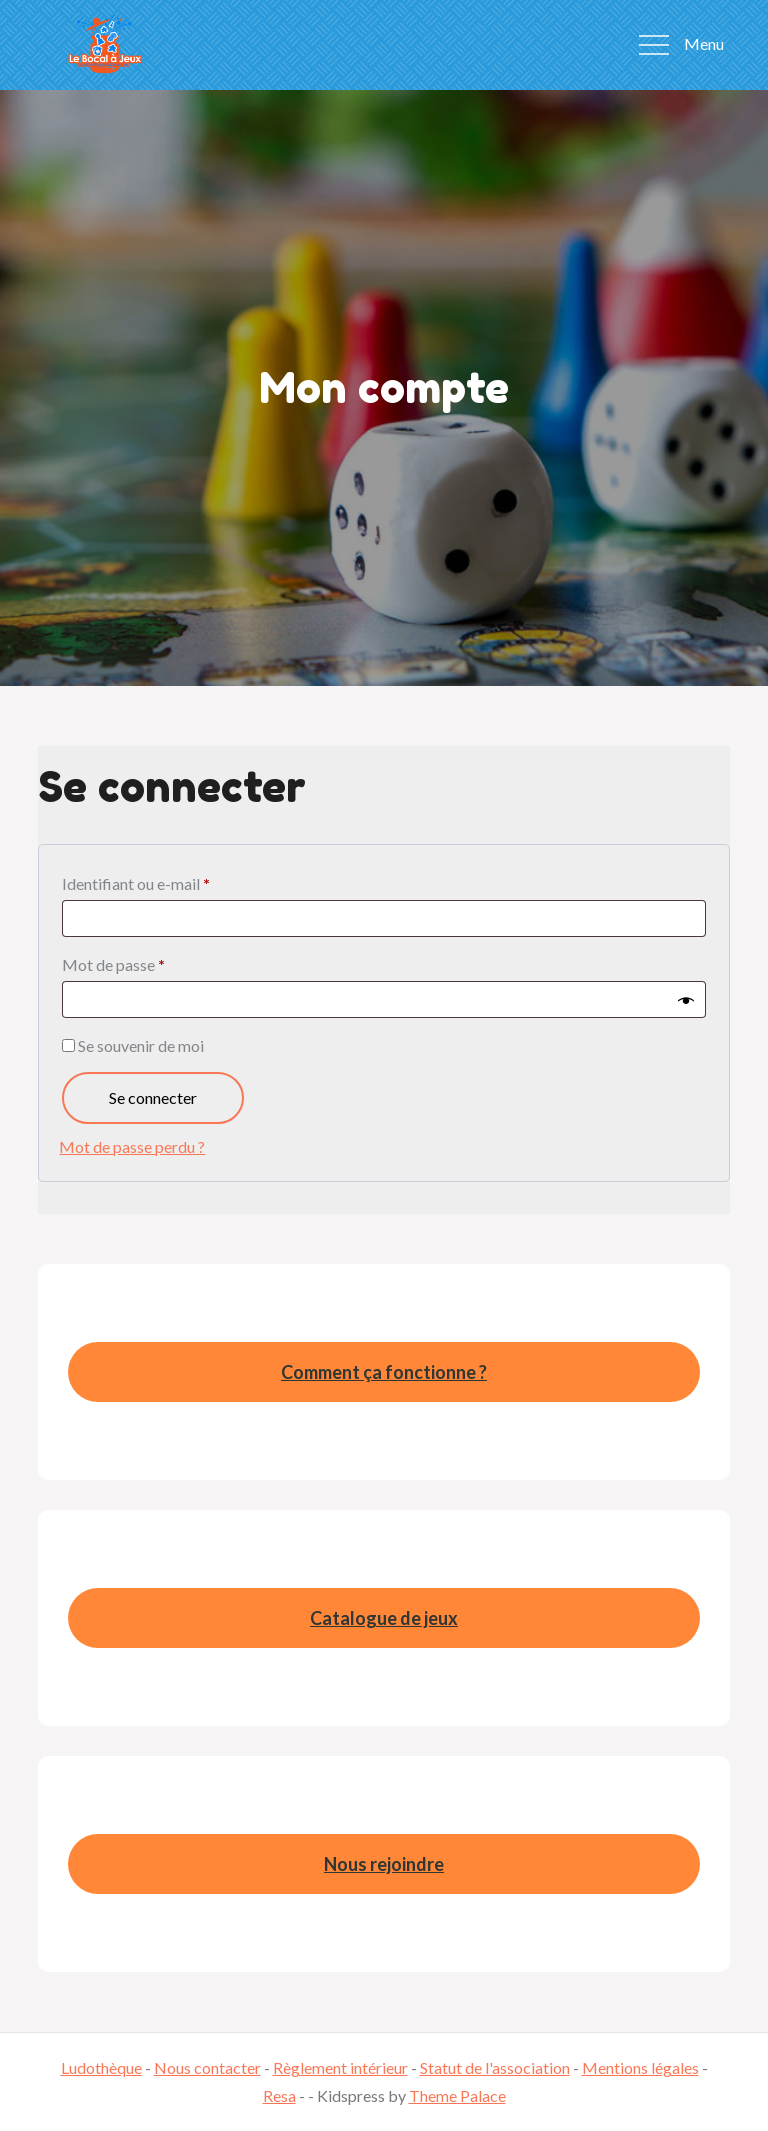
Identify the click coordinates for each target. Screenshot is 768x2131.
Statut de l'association (495, 2067)
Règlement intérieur (340, 2067)
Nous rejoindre (384, 1864)
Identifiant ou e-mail (176, 880)
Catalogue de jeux (384, 1618)
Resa (279, 2095)
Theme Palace (457, 2095)
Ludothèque (101, 2067)
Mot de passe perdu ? (132, 1146)
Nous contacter (207, 2067)
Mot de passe (153, 961)
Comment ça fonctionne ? (384, 1372)
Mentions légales (640, 2067)
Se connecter (153, 1097)
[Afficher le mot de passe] (686, 1000)
